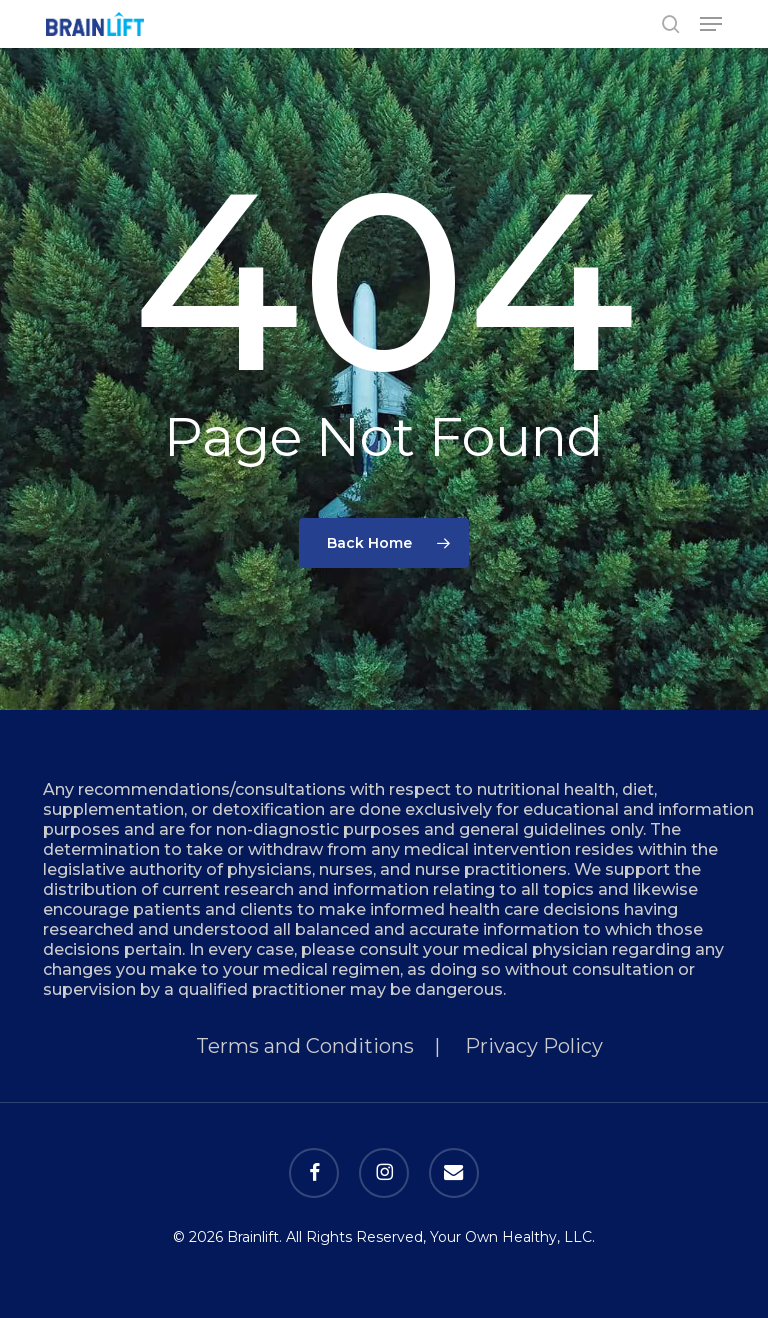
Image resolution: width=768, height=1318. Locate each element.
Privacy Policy (534, 1046)
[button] (711, 24)
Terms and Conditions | (330, 1046)
